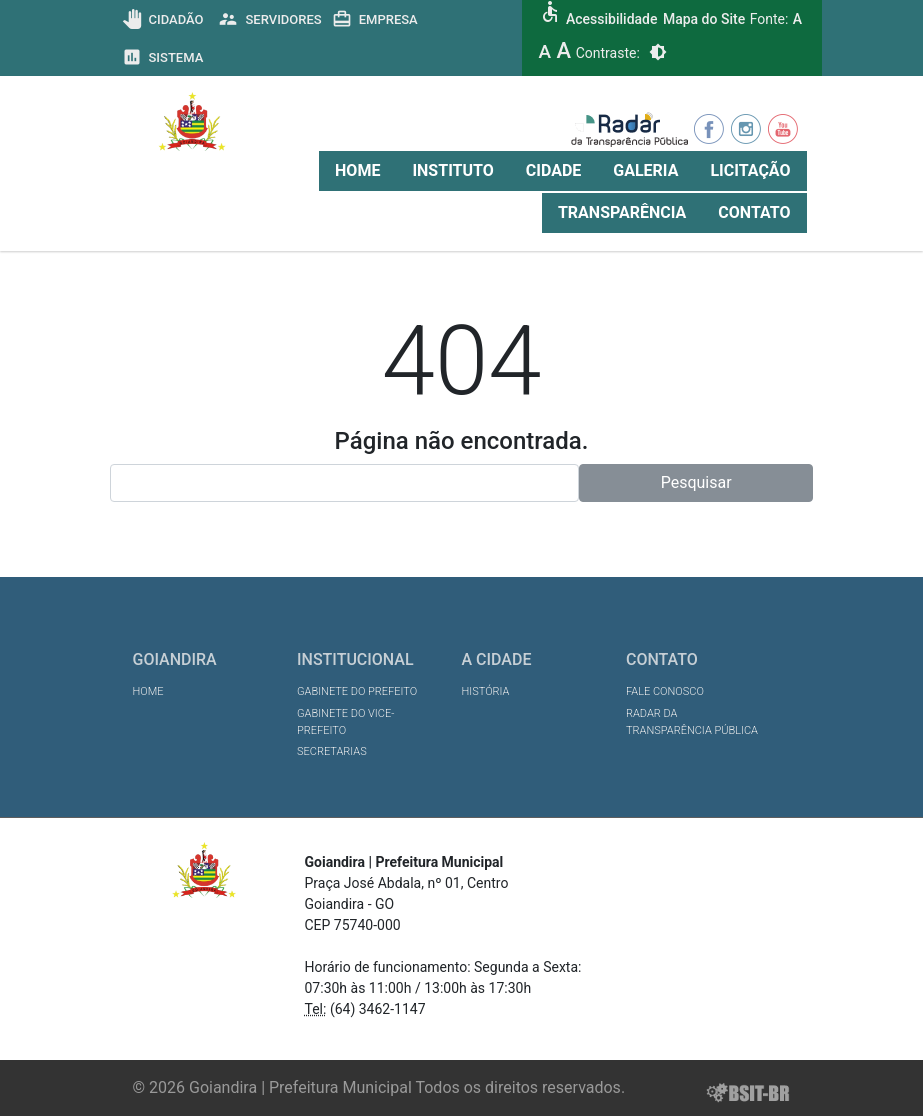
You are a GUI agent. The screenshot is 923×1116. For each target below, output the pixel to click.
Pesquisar (696, 482)
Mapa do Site (704, 19)
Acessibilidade (611, 19)
